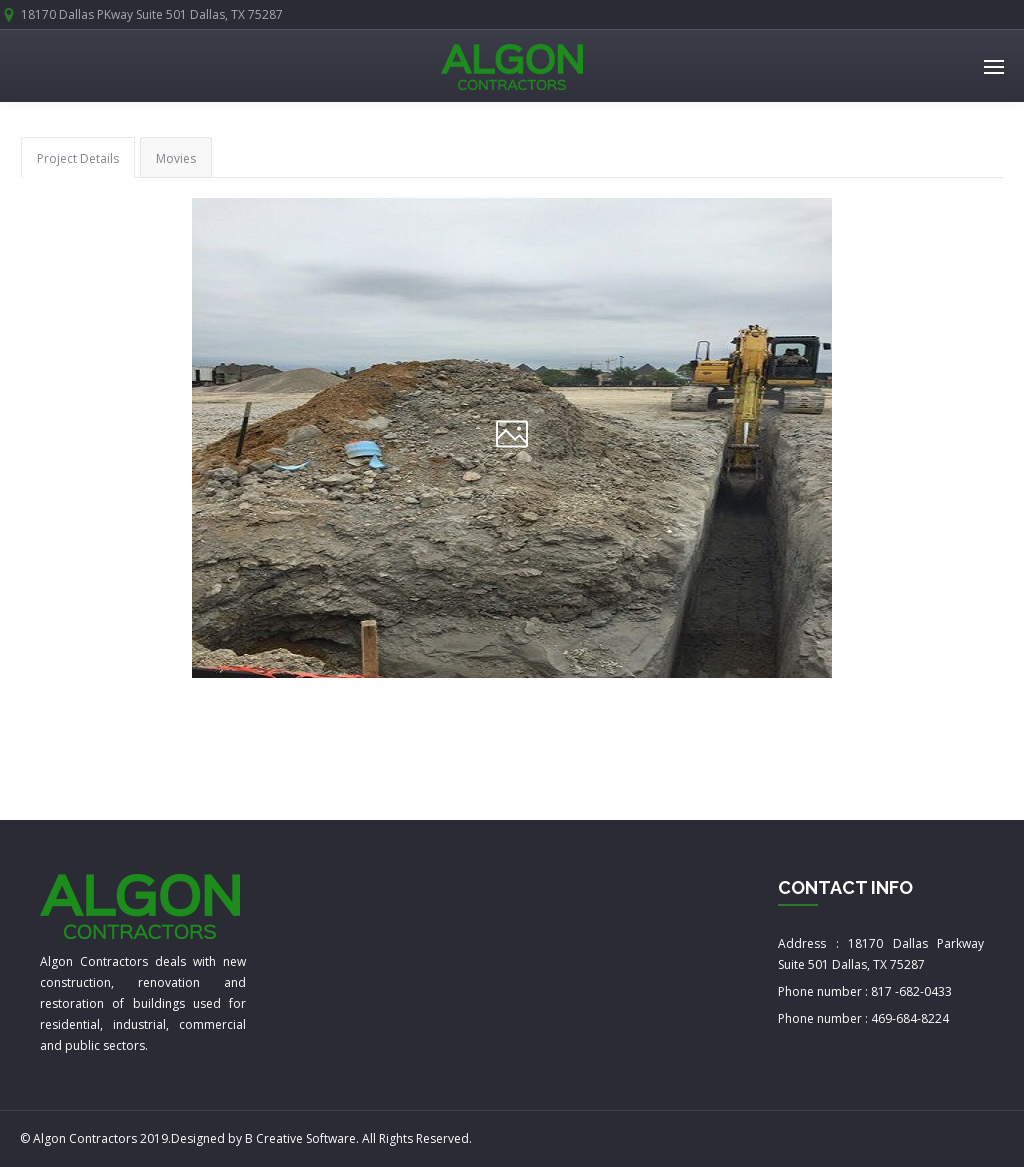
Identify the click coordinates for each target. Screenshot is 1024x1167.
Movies (176, 158)
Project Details (78, 158)
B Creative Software (300, 1138)
